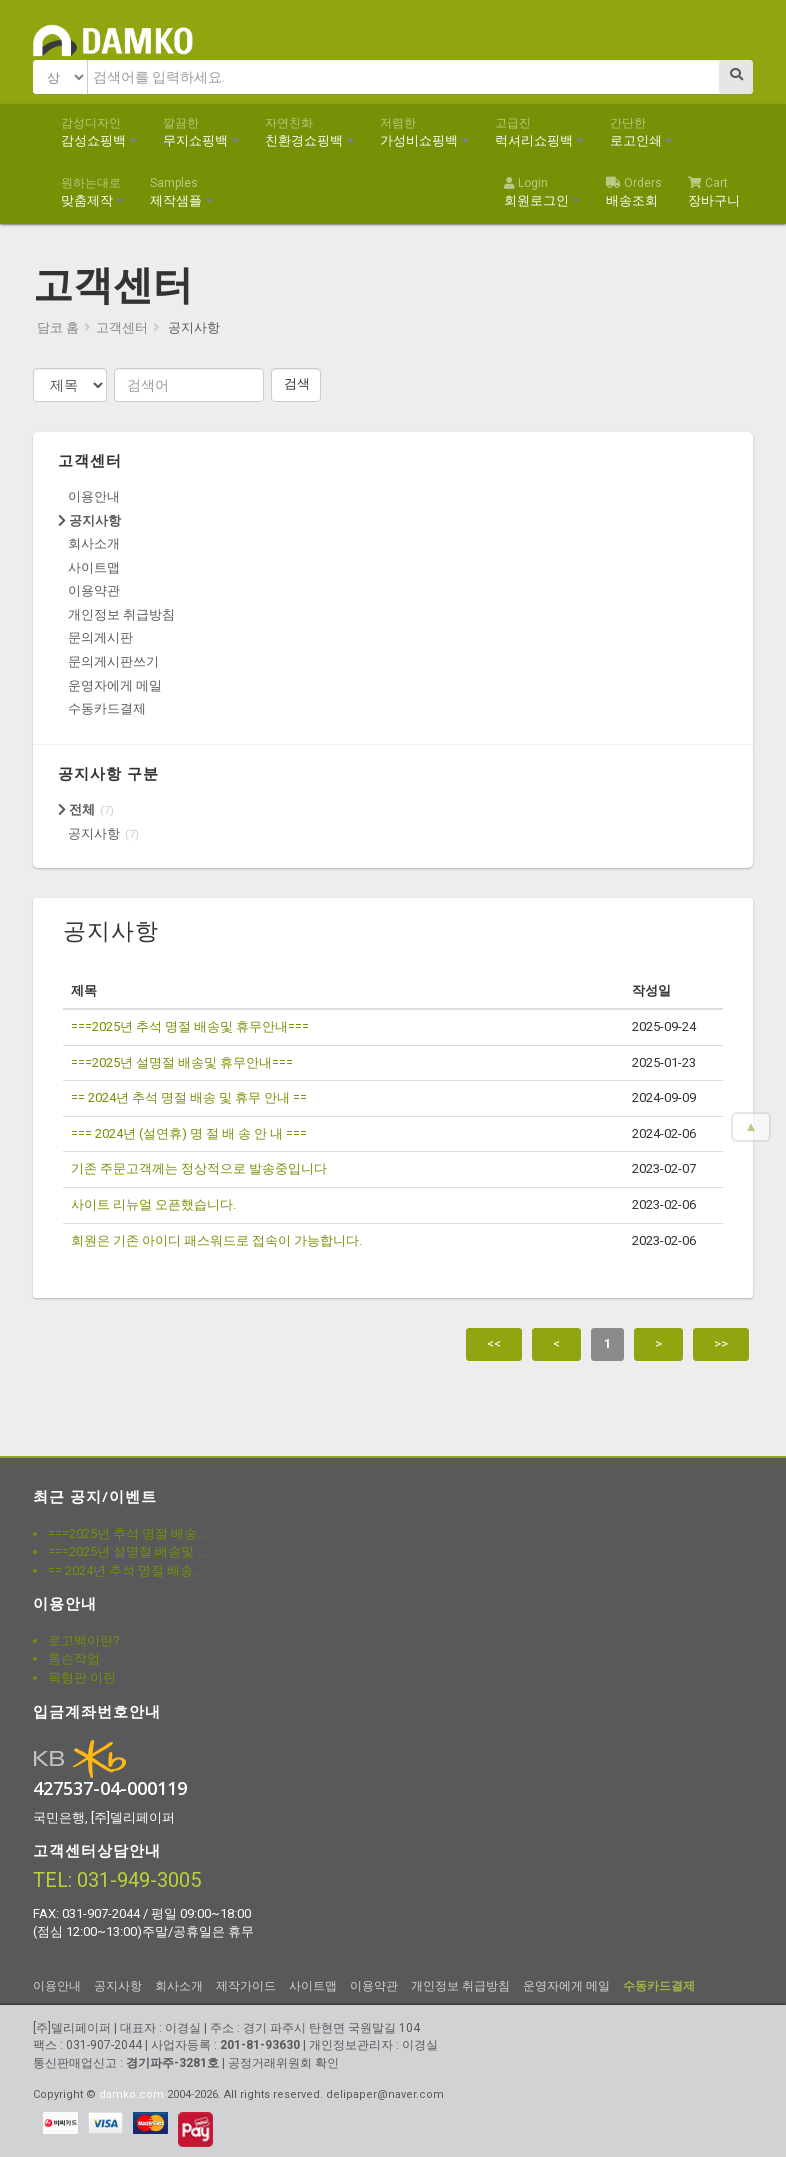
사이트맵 (94, 567)
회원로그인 (542, 192)
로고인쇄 (641, 132)
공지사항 (89, 520)
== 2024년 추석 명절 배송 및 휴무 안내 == (189, 1097)
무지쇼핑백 (201, 132)
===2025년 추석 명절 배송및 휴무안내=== (190, 1026)
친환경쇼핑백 (309, 132)
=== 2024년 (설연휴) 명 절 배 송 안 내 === (189, 1133)
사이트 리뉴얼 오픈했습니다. (153, 1204)
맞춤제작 (92, 192)
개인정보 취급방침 (121, 614)
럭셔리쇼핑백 (539, 132)
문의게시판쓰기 (113, 661)
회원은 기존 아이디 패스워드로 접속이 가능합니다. (216, 1240)
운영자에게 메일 (115, 685)
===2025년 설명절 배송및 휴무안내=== (182, 1062)
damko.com (131, 2094)
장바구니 (714, 192)
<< (494, 1343)
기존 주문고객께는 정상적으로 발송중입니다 (199, 1168)
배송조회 (634, 192)
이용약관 (94, 590)
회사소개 (94, 543)
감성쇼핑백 (99, 132)
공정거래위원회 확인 (283, 2063)
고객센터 (122, 327)
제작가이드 (246, 1986)
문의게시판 (100, 637)
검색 (297, 383)
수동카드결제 (107, 708)
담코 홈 (58, 327)
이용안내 (94, 496)
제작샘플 (181, 192)
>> (721, 1343)
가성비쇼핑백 (424, 132)
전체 (76, 809)
